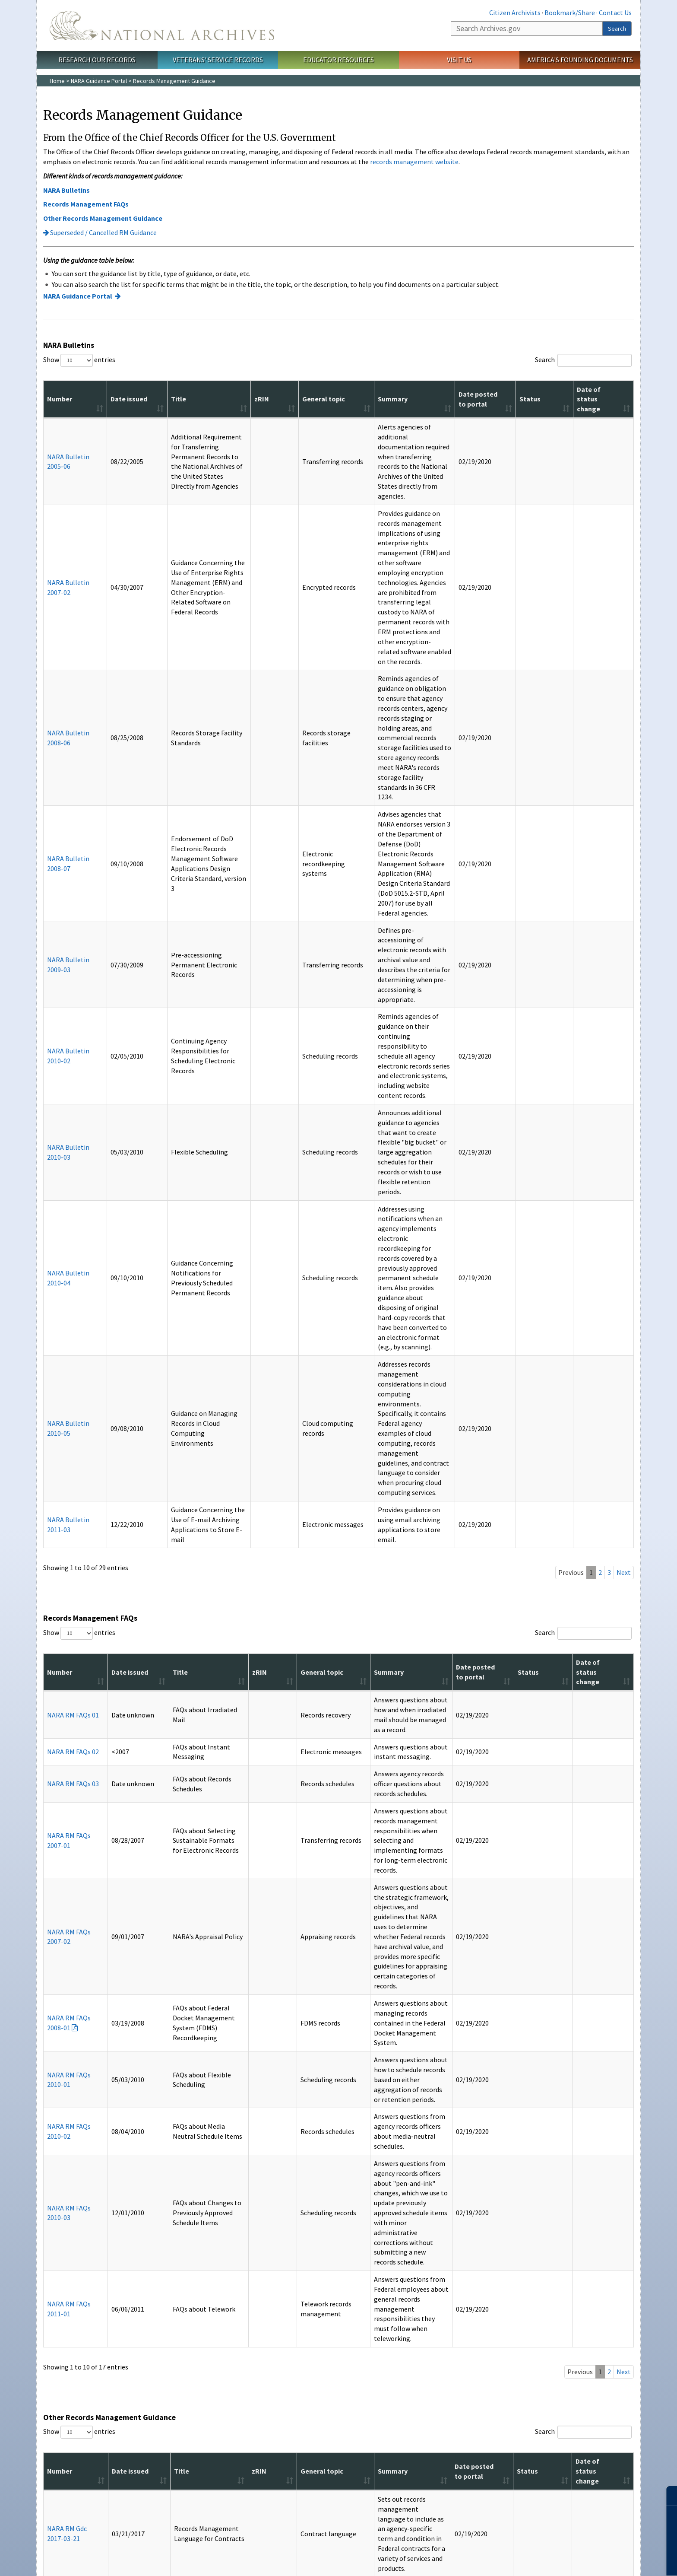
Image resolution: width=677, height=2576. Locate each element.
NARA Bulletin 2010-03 (59, 772)
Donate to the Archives (573, 2279)
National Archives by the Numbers (377, 2282)
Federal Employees (76, 2279)
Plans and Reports (369, 2307)
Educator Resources (338, 59)
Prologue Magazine (174, 2279)
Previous (571, 990)
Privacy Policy (305, 2512)
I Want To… (463, 2256)
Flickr (380, 2479)
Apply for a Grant (466, 2310)
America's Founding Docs (83, 2378)
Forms (59, 2430)
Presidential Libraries (275, 2310)
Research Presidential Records (485, 2320)
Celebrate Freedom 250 (573, 2310)
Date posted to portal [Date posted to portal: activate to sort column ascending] (511, 399)
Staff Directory (267, 2320)
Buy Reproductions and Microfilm (179, 2382)
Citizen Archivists (515, 12)
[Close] (666, 2495)
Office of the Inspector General (288, 2300)
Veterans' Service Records (218, 59)
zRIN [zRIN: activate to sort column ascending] (245, 398)
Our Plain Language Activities (383, 2327)
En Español (65, 2410)
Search (617, 28)
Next (624, 990)
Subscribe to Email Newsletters (190, 2289)
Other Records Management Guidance (102, 218)
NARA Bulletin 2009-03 (59, 683)
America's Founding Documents (580, 59)
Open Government (370, 2317)
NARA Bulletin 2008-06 (59, 580)
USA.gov (448, 2512)
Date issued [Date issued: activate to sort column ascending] (103, 399)
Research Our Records (97, 59)
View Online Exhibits (470, 2300)
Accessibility (266, 2512)
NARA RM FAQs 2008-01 (63, 1302)
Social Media (67, 2399)
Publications (171, 2256)
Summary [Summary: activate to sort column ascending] (342, 398)
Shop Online (171, 2355)
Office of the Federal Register (286, 2289)
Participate (562, 2256)
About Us (361, 2256)
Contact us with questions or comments (94, 2214)
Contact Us (615, 12)
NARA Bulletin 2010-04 (59, 828)
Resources (69, 2355)
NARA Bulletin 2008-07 (59, 636)
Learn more (600, 2560)
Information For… (81, 2256)
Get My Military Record (474, 2269)
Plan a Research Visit (471, 2279)
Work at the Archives (570, 2289)
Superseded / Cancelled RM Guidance (100, 232)
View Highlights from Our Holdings (477, 2334)
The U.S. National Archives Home (162, 25)
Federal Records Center (279, 2279)
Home (57, 81)
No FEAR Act (417, 2512)
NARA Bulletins (66, 190)
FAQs (57, 2419)
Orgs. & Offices (274, 2256)
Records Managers (75, 2320)
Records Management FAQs (86, 204)
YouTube (352, 2479)
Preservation (68, 2310)
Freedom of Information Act (363, 2512)
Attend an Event (563, 2269)
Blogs (156, 2300)
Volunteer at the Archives (575, 2300)
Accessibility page (249, 2175)
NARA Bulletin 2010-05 (59, 895)
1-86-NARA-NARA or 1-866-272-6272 (338, 2533)
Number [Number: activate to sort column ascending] (59, 398)
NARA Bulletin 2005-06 (59, 447)
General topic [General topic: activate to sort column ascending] (282, 399)
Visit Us (459, 59)
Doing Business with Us (376, 2296)
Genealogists (68, 2289)
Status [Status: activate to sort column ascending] (553, 398)
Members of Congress (80, 2300)
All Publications (168, 2310)
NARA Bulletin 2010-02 (59, 725)
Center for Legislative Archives (288, 2269)
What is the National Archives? (385, 2269)
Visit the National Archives (478, 2289)
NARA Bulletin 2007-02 (59, 513)
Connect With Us (338, 2465)
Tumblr (338, 2479)
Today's (181, 2269)
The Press (64, 2330)
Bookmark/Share (569, 12)
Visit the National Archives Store (190, 2368)
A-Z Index (63, 2368)
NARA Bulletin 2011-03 (59, 947)
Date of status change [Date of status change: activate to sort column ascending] (603, 399)
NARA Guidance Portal (99, 81)
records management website (414, 161)
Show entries (79, 360)
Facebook (297, 2479)
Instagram (325, 2479)
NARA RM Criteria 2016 (61, 2057)
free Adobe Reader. (143, 2169)
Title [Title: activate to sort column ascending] (142, 398)
